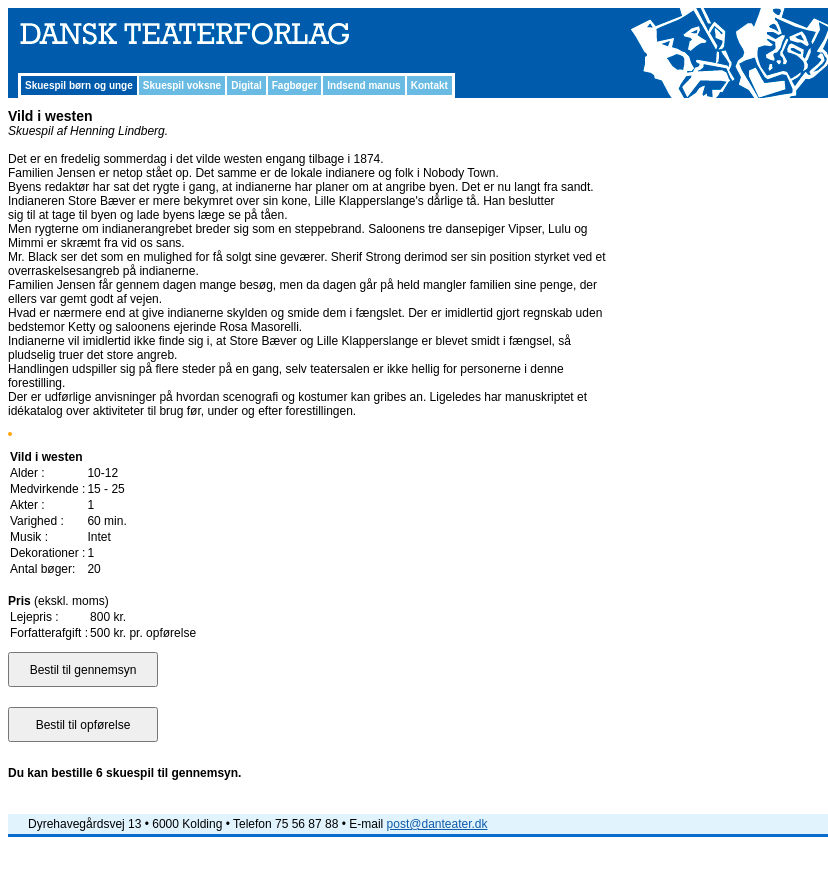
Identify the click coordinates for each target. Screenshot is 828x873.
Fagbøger (295, 85)
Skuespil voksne (182, 85)
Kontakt (429, 85)
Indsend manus (363, 85)
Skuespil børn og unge (79, 85)
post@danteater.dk (437, 824)
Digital (246, 85)
